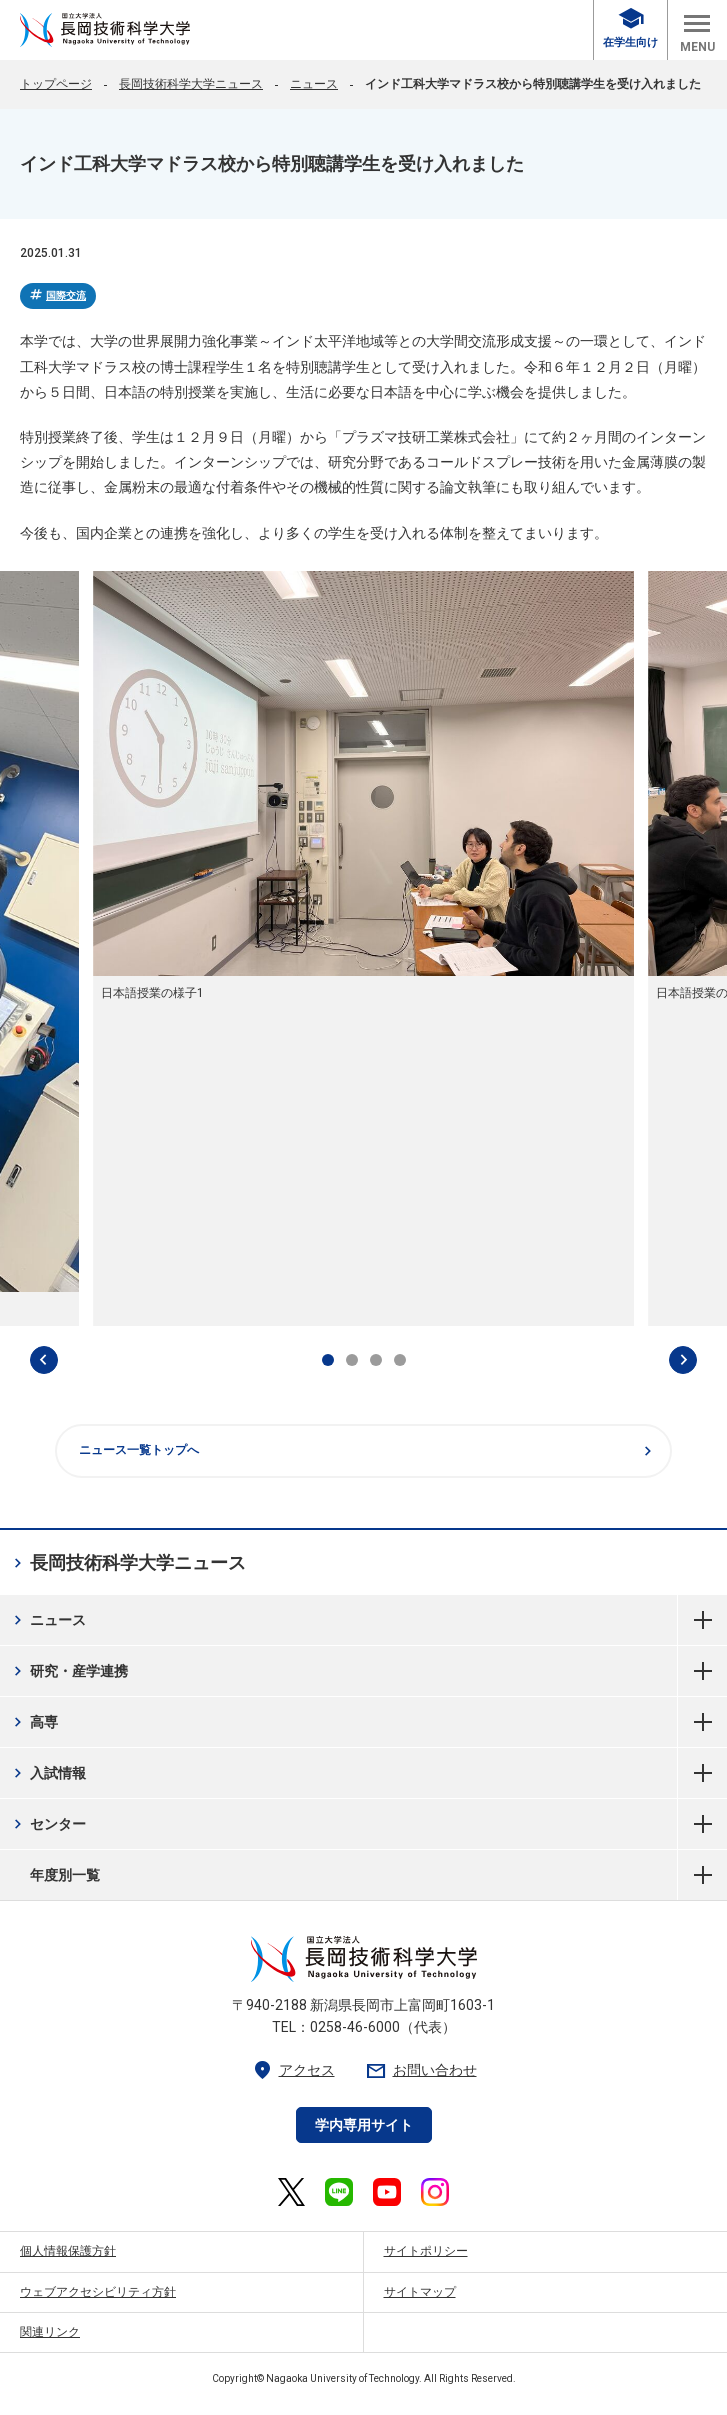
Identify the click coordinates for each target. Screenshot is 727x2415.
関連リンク (50, 2332)
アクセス (293, 2070)
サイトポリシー (426, 2251)
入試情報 (47, 1773)
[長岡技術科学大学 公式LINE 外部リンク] (339, 2192)
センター (47, 1824)
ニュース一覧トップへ (368, 1451)
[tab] (328, 1360)
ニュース (314, 84)
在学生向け (630, 28)
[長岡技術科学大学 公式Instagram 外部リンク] (435, 2192)
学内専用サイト (364, 2125)
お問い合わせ (421, 2070)
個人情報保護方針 (68, 2251)
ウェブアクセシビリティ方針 (98, 2292)
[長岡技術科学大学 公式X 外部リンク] (291, 2192)
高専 (33, 1722)
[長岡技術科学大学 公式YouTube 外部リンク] (387, 2192)
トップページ (56, 84)
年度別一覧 (702, 1875)
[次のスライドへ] (683, 1360)
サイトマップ (420, 2292)
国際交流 (57, 295)
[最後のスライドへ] (44, 1360)
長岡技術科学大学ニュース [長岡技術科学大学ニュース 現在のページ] (127, 1563)
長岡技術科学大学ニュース (191, 84)
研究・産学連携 (68, 1671)
